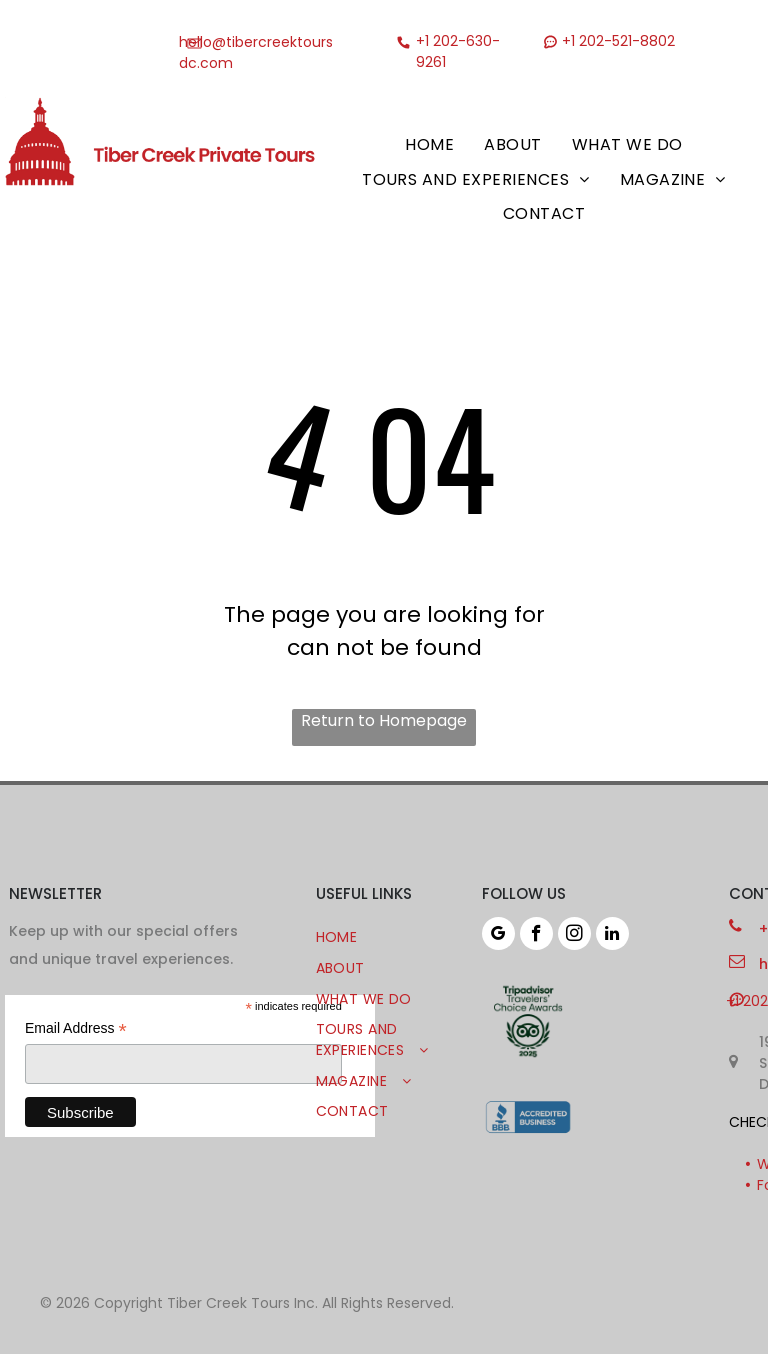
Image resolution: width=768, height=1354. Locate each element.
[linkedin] (612, 936)
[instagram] (574, 936)
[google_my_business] (498, 936)
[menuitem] (429, 145)
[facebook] (536, 936)
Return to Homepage (384, 720)
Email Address (76, 1028)
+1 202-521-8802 (618, 41)
